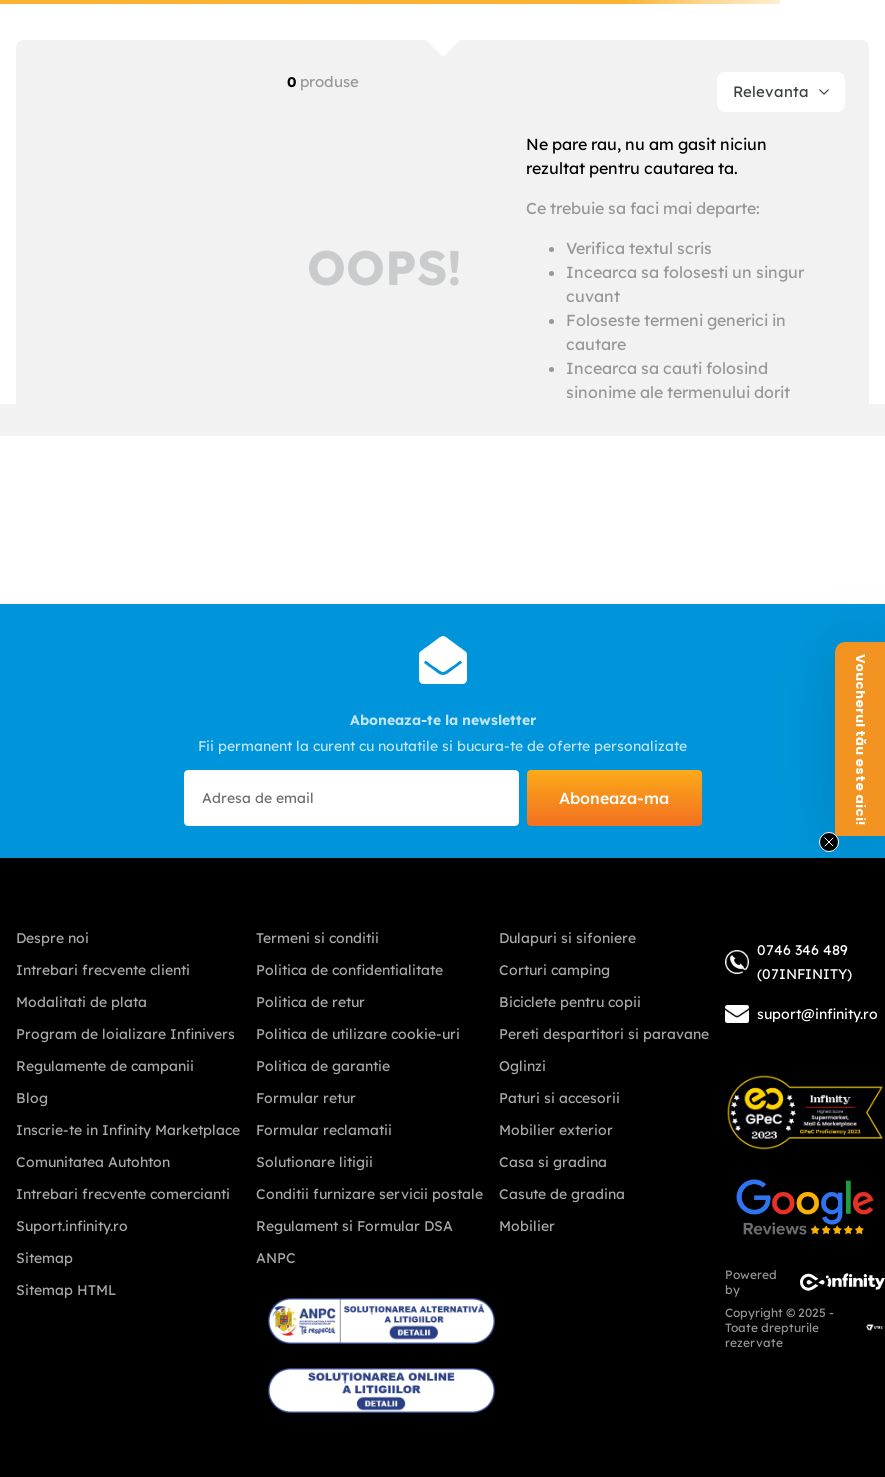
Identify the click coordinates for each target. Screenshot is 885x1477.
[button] (860, 739)
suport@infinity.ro (817, 1014)
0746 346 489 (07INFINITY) (788, 962)
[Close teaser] (829, 842)
